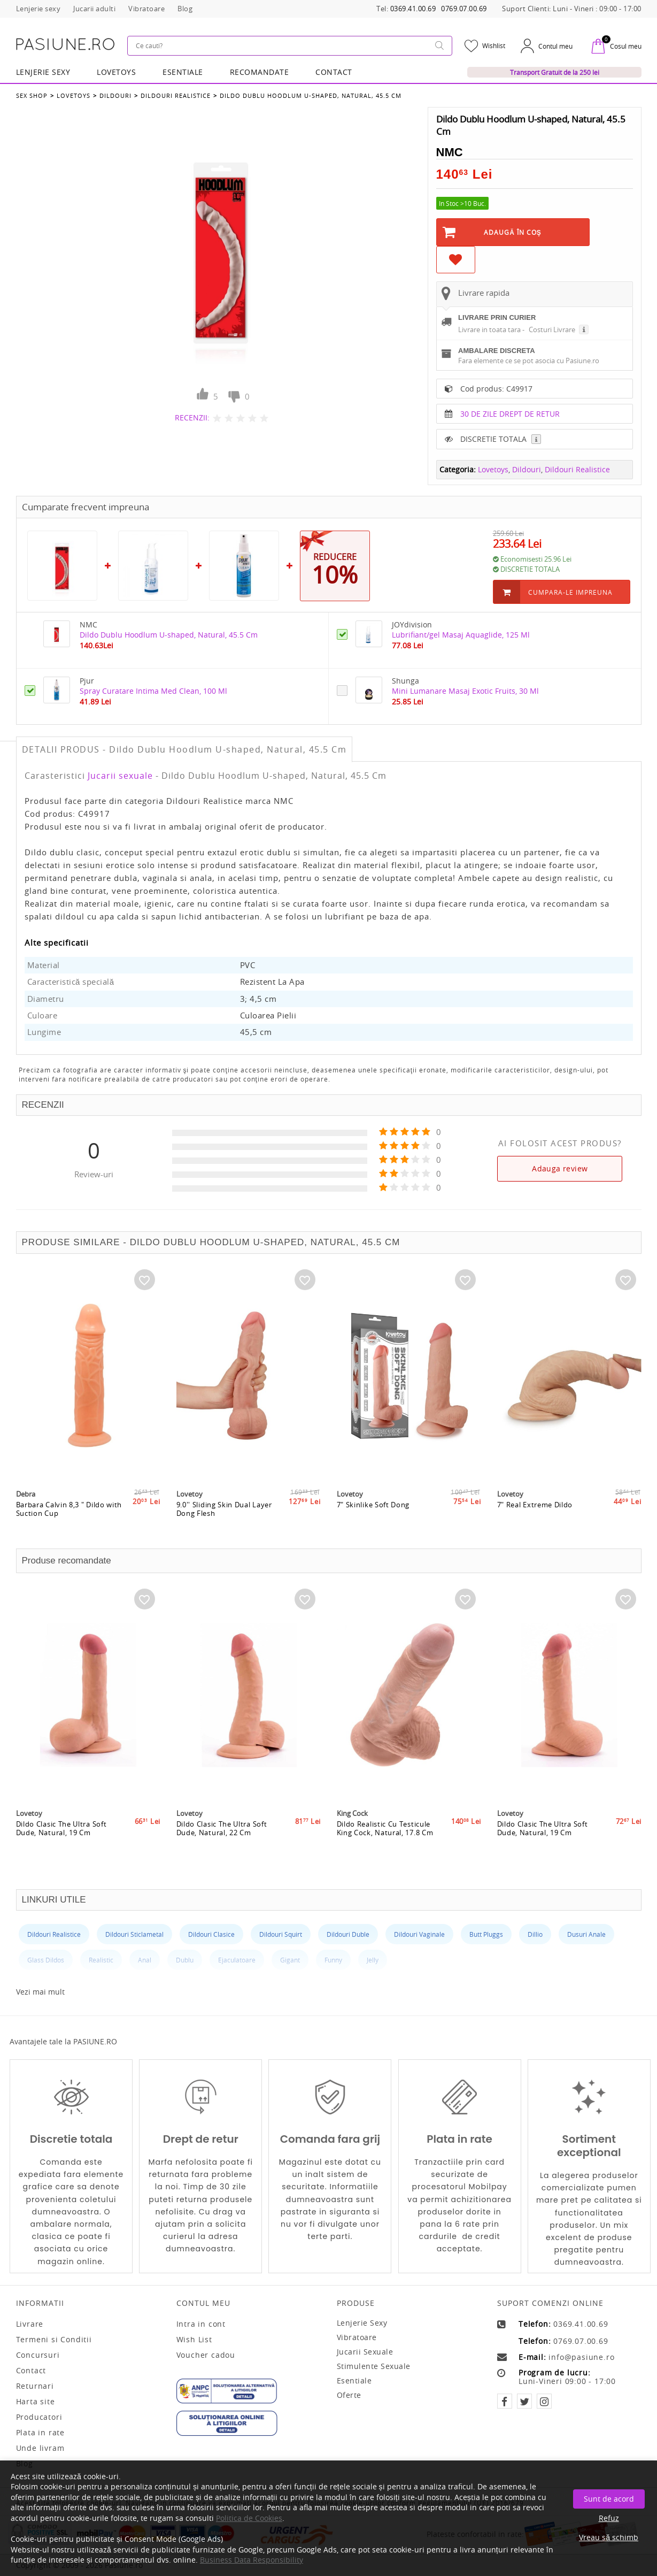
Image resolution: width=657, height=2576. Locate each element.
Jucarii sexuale (120, 775)
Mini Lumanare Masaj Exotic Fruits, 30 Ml (465, 691)
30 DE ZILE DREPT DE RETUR (510, 414)
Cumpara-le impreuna (570, 592)
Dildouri (115, 95)
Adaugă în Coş (513, 232)
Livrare (30, 2324)
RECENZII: (192, 417)
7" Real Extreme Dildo (535, 1504)
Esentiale (183, 72)
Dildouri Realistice (176, 95)
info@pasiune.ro (581, 2357)
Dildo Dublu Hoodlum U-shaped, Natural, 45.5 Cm (310, 95)
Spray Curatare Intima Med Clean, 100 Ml (153, 691)
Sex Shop (32, 95)
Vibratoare (357, 2337)
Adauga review (560, 1168)
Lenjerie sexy (362, 2323)
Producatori (39, 2417)
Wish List (194, 2339)
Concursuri (38, 2355)
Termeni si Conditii (54, 2339)
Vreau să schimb (608, 2537)
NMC (449, 152)
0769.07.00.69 (464, 8)
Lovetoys (73, 95)
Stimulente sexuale (374, 2366)
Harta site (35, 2401)
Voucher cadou (205, 2355)
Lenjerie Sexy (43, 72)
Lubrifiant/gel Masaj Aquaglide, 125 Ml (461, 635)
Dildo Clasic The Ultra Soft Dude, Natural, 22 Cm (221, 1828)
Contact (333, 72)
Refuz (609, 2518)
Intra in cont (201, 2324)
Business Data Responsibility (251, 2560)
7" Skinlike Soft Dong (373, 1504)
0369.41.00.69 (413, 8)
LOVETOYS (116, 72)
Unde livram (40, 2448)
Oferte (349, 2395)
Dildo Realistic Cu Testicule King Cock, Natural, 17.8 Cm (385, 1828)
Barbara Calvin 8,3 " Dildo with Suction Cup (69, 1509)
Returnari (35, 2386)
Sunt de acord (609, 2499)
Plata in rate (40, 2432)
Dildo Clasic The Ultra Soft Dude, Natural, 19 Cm (61, 1828)
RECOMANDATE (259, 72)
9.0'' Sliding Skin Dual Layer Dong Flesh (224, 1509)
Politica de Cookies (249, 2518)
